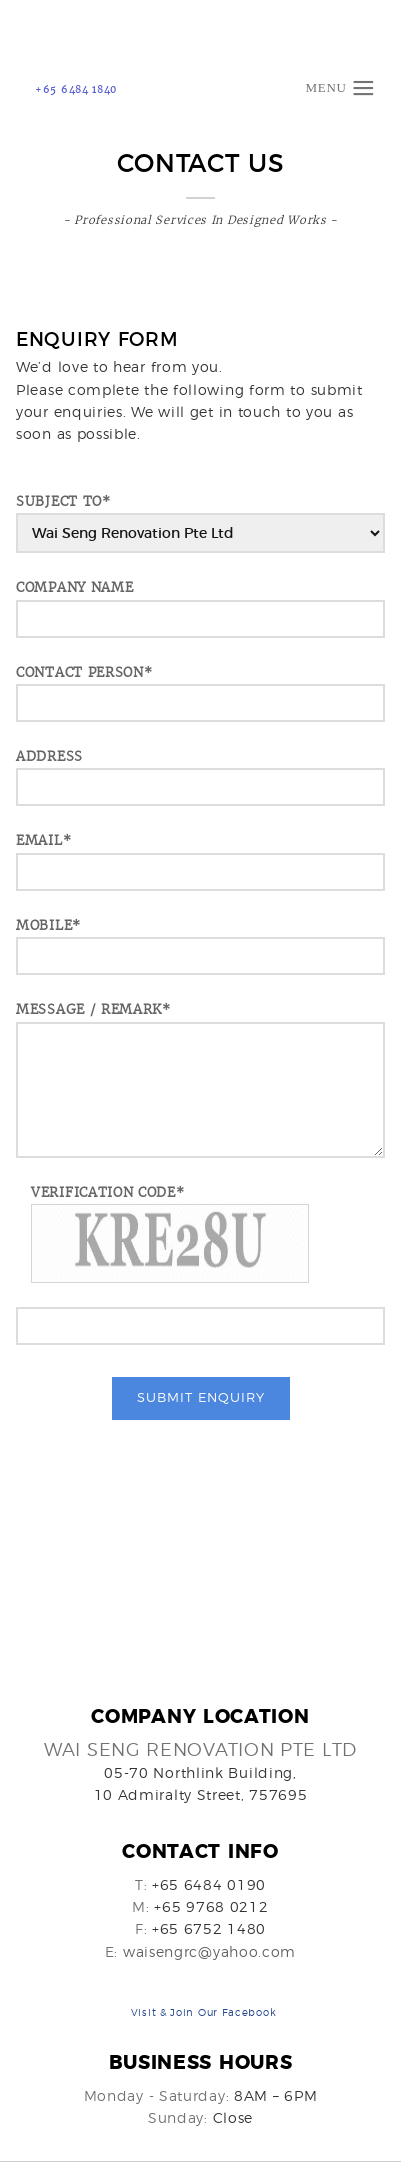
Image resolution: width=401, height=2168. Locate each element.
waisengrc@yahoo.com (209, 1953)
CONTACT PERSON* (84, 672)
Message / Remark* (93, 1009)
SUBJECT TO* (63, 501)
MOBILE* (48, 925)
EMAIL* (43, 840)
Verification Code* (108, 1192)
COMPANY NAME (74, 587)
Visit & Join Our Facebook (204, 2017)
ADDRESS (49, 756)
